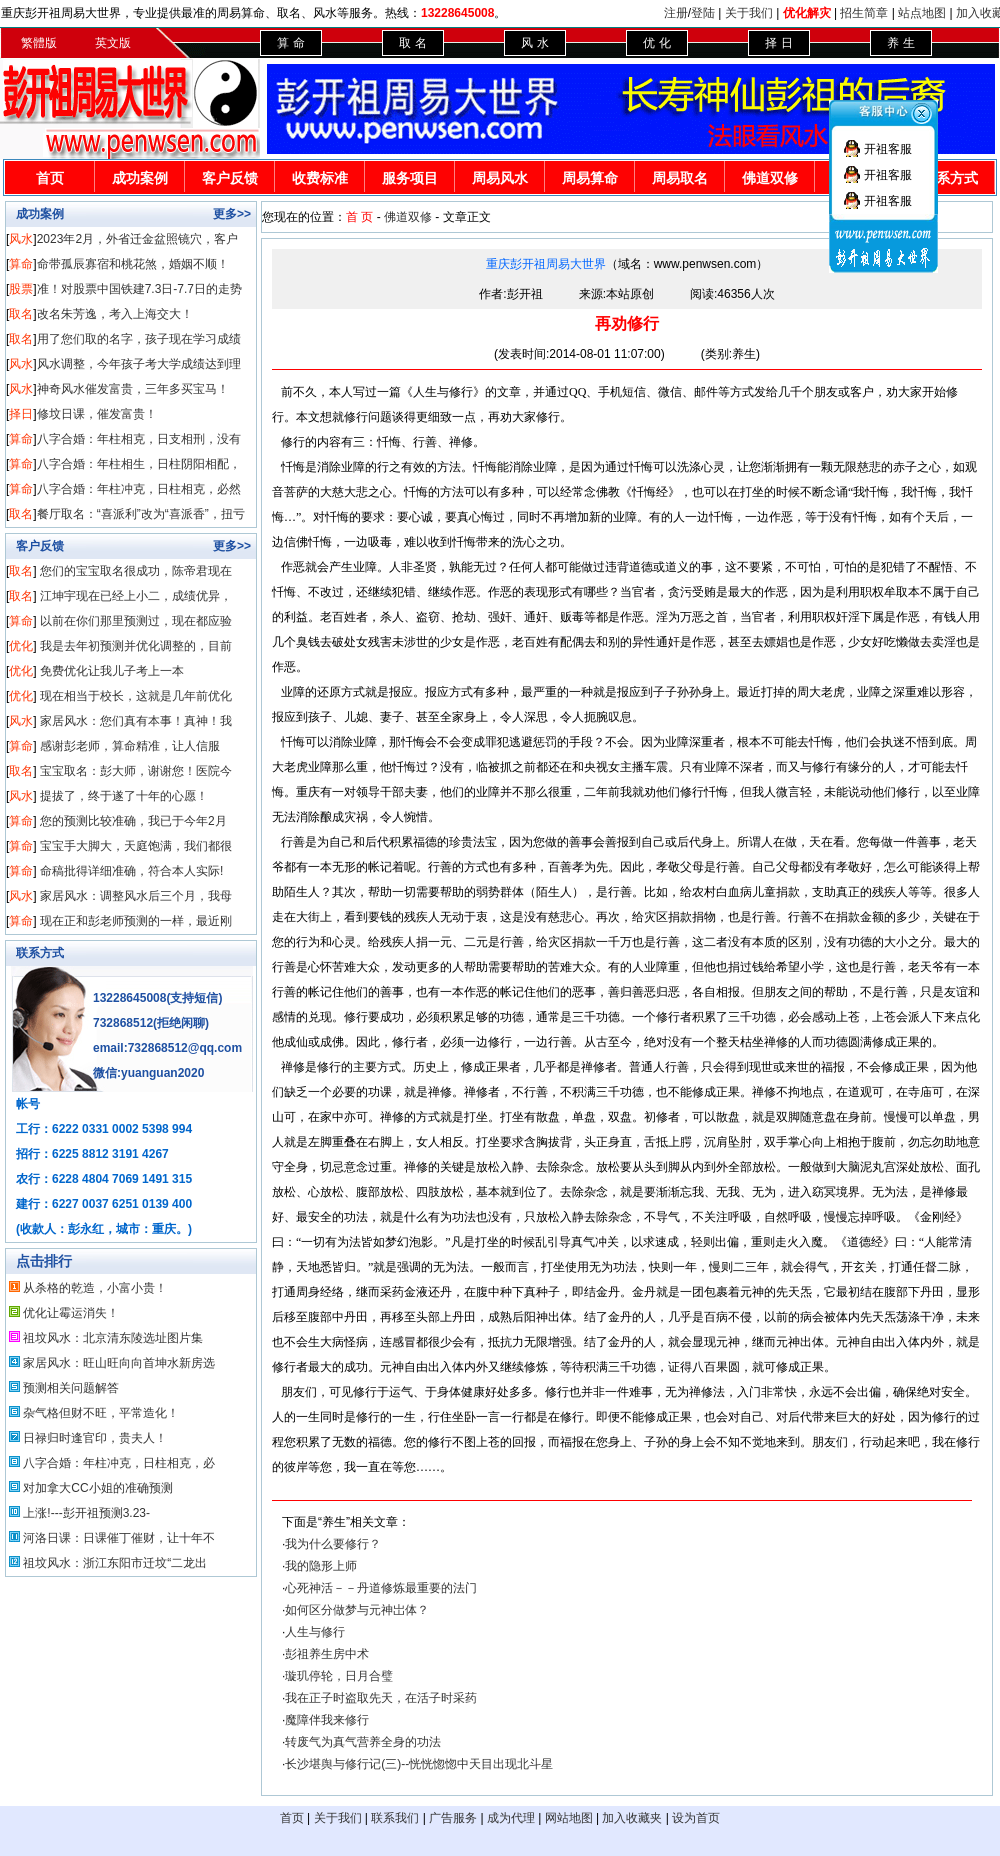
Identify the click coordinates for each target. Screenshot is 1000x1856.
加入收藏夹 (632, 1818)
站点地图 (922, 13)
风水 (21, 239)
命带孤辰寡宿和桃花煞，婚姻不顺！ (133, 264)
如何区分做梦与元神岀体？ (357, 1610)
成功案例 (140, 178)
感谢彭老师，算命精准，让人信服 (130, 746)
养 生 (900, 43)
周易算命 (590, 178)
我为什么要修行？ (333, 1544)
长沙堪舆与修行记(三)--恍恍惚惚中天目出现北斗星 (419, 1764)
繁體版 (39, 43)
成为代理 (511, 1818)
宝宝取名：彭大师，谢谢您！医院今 (136, 771)
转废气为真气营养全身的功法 (363, 1742)
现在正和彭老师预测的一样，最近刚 (136, 921)
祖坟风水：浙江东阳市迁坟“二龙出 (115, 1563)
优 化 (656, 43)
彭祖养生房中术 (327, 1654)
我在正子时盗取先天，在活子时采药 (381, 1698)
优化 (21, 646)
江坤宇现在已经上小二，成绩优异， (136, 596)
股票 (21, 289)
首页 (50, 178)
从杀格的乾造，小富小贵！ (95, 1288)
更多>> (232, 214)
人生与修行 (315, 1632)
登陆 (703, 13)
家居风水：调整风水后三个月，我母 (136, 896)
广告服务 (453, 1818)
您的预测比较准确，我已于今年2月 (133, 821)
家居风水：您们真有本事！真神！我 (136, 721)
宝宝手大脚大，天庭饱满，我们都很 (136, 846)
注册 (676, 13)
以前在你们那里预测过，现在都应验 (136, 621)
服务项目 (410, 178)
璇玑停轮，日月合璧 (339, 1676)
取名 (21, 314)
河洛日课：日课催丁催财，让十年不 (119, 1538)
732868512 (123, 1023)
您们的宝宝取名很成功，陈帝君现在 (136, 571)
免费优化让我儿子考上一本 (112, 671)
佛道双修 (770, 178)
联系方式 (40, 953)
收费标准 (320, 178)
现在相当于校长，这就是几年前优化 (136, 696)
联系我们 (395, 1818)
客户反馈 (230, 178)
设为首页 (696, 1818)
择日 (21, 414)
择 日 (778, 43)
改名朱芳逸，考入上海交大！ (115, 314)
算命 (21, 264)
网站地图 (569, 1818)
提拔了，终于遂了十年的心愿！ (124, 796)
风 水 (534, 43)
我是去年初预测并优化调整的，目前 (136, 646)
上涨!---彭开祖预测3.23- (86, 1513)
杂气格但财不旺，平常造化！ (101, 1413)
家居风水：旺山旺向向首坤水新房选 (119, 1363)
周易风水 (500, 178)
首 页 (359, 217)
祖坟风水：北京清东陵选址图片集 (113, 1338)
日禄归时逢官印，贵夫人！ (95, 1438)
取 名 (412, 43)
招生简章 (864, 13)
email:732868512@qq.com (167, 1048)
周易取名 (680, 178)
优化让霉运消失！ (71, 1313)
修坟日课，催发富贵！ (97, 414)
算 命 (290, 43)
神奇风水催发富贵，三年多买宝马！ (133, 389)
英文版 (113, 43)
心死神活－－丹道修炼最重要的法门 (381, 1588)
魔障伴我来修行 (327, 1720)
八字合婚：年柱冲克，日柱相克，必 (119, 1463)
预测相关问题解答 (71, 1388)
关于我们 (749, 13)
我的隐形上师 (321, 1566)
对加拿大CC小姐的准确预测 (97, 1488)
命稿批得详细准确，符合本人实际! (131, 871)
